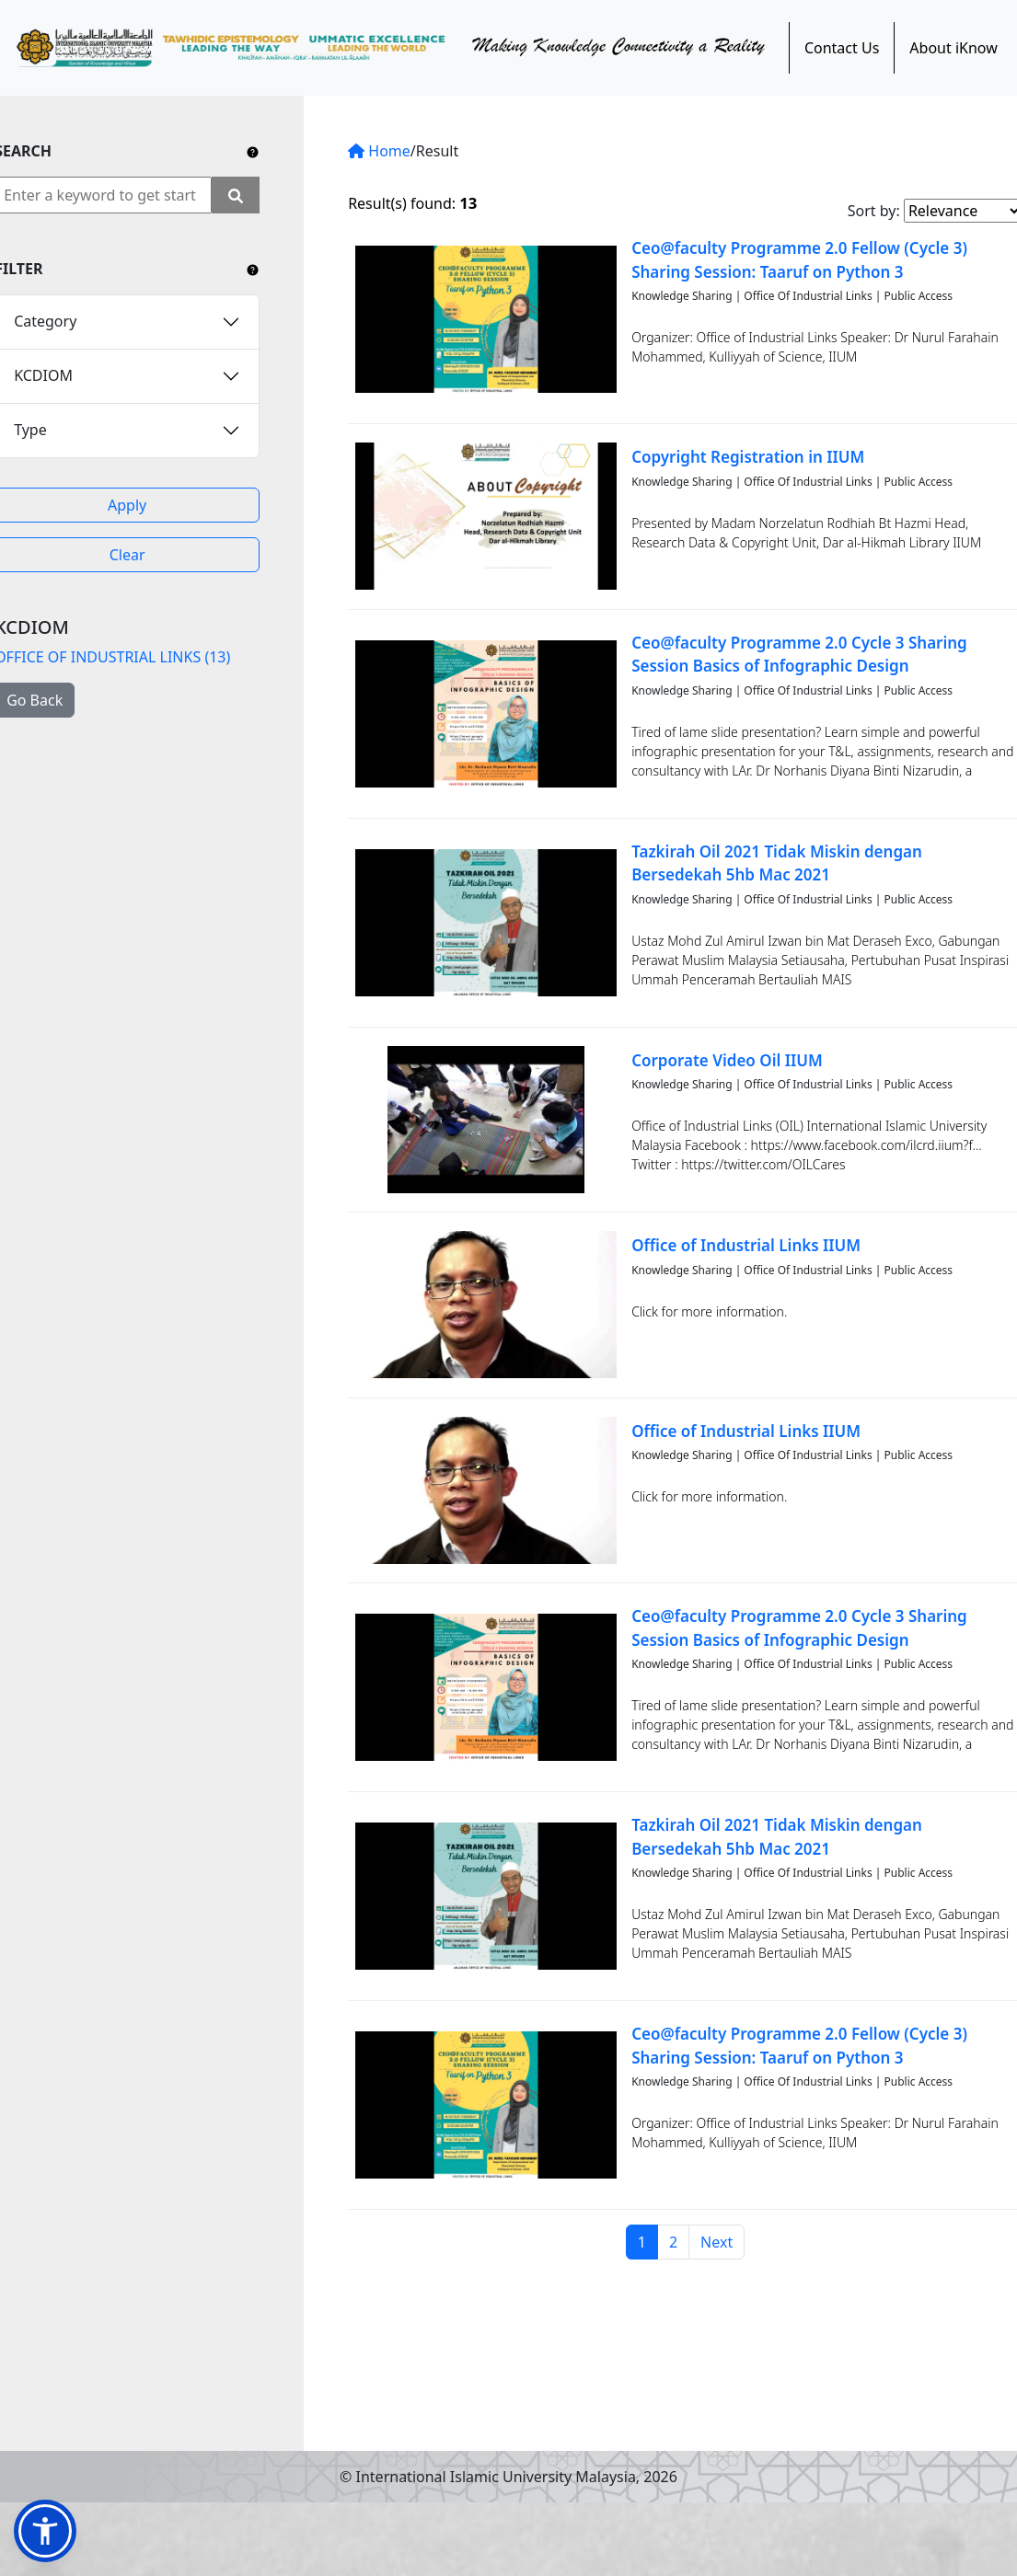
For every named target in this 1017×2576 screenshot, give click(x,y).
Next (716, 2242)
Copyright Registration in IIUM (747, 456)
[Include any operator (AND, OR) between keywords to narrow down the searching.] (253, 151)
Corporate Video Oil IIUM (727, 1060)
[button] (45, 2531)
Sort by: (874, 211)
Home (379, 151)
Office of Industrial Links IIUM (746, 1245)
